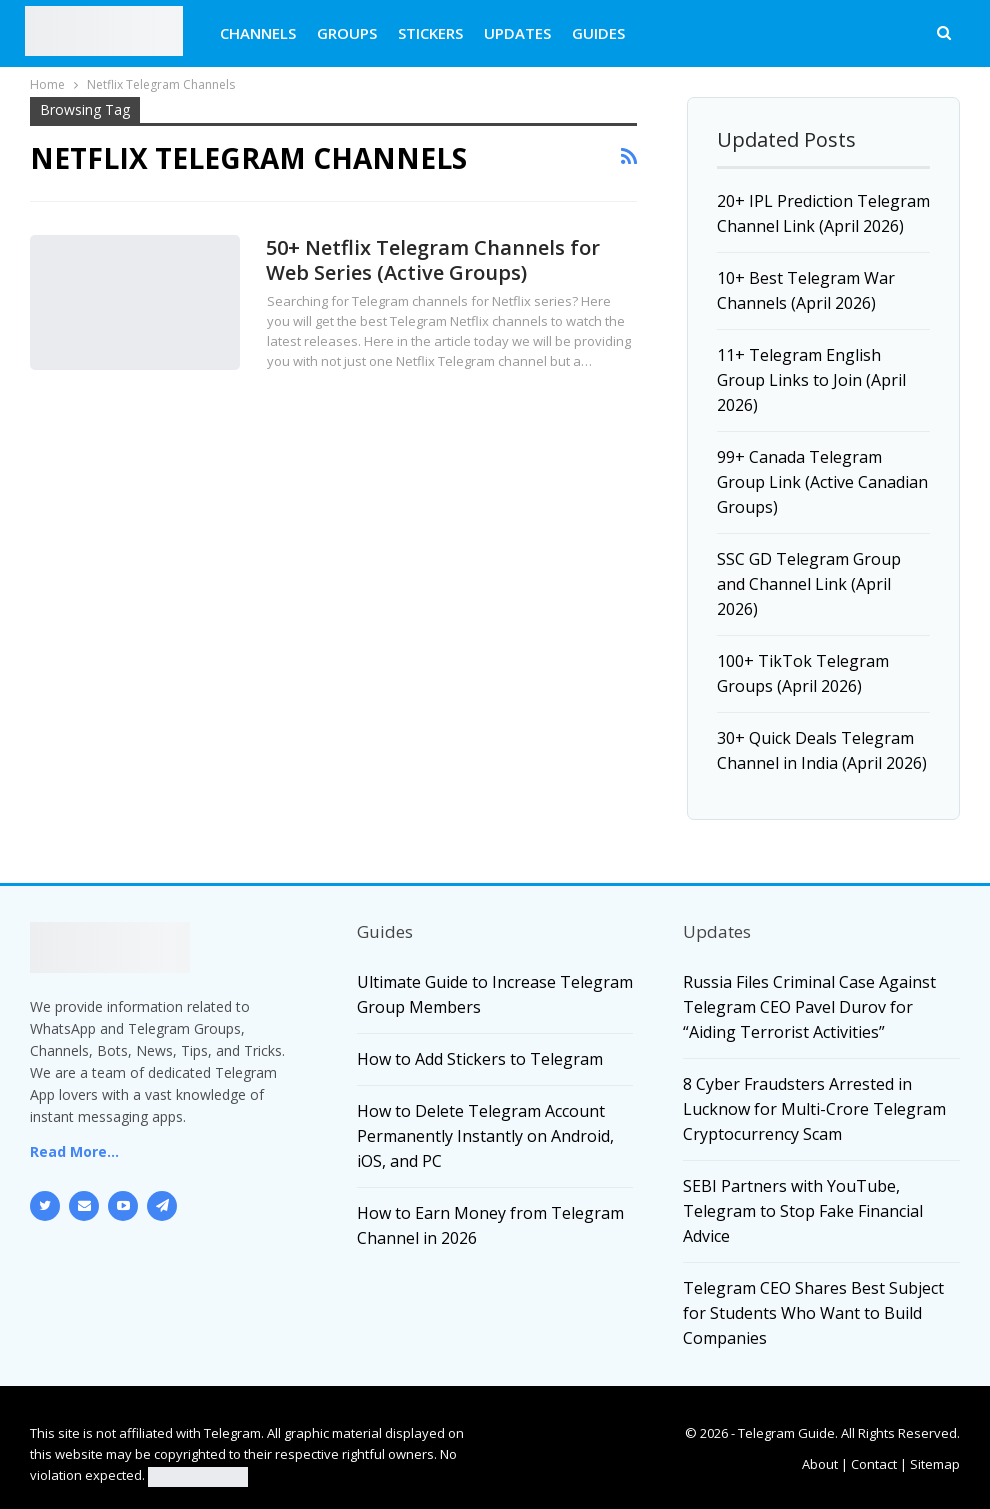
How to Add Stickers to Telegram (480, 1059)
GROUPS (347, 33)
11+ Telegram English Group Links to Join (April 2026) (811, 380)
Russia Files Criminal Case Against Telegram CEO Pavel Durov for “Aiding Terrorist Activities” (809, 1007)
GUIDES (598, 33)
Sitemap (935, 1464)
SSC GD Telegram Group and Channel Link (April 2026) (809, 584)
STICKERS (430, 33)
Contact (874, 1464)
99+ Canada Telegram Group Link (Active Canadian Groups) (822, 482)
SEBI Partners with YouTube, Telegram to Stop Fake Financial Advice (803, 1211)
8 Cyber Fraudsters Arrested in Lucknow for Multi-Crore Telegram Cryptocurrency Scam (814, 1109)
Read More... (74, 1151)
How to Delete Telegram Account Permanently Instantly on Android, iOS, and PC (485, 1136)
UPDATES (517, 33)
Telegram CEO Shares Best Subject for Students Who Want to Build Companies (813, 1313)
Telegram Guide (786, 1433)
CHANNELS (258, 33)
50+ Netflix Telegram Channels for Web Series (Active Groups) (433, 260)
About (820, 1464)
